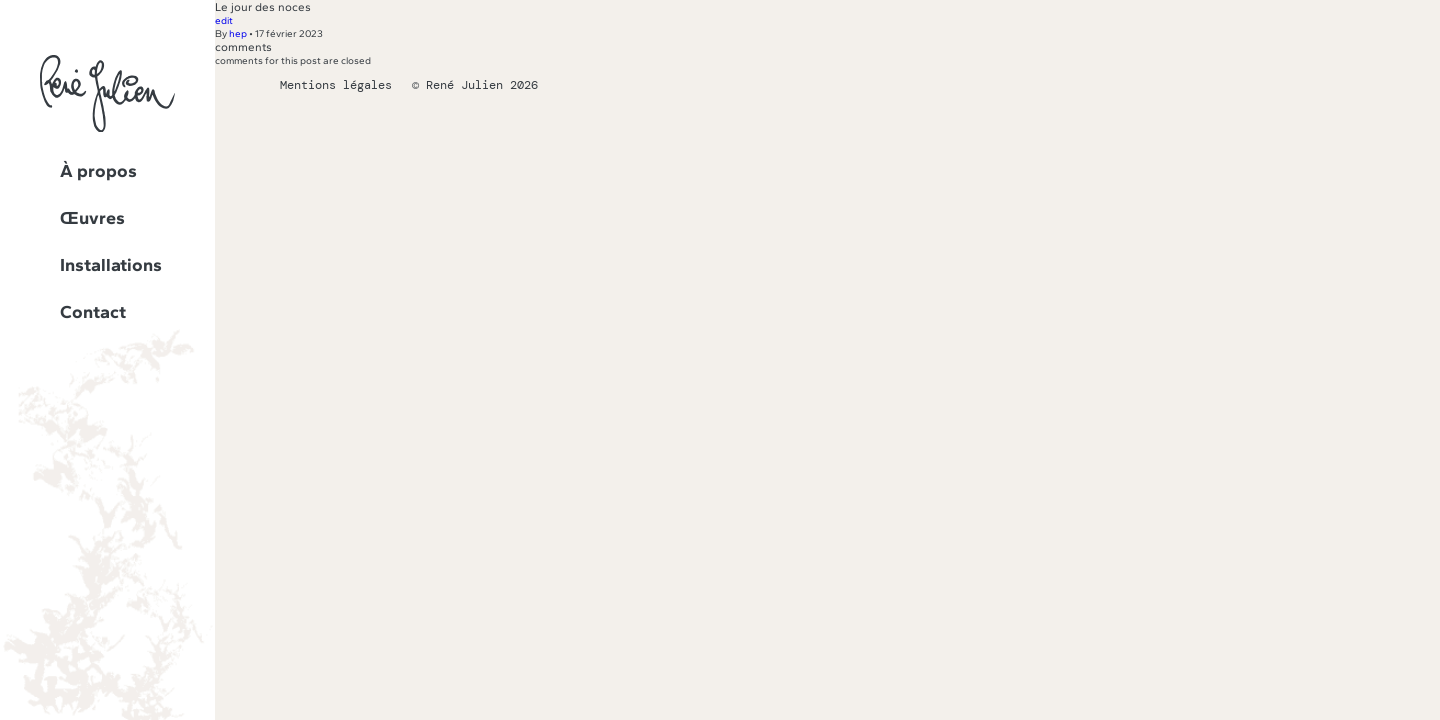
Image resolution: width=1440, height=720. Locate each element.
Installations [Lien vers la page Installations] (111, 265)
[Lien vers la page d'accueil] (107, 128)
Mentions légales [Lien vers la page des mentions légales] (336, 85)
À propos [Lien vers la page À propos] (98, 171)
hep (238, 33)
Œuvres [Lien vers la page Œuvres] (92, 218)
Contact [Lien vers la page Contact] (93, 312)
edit (224, 20)
